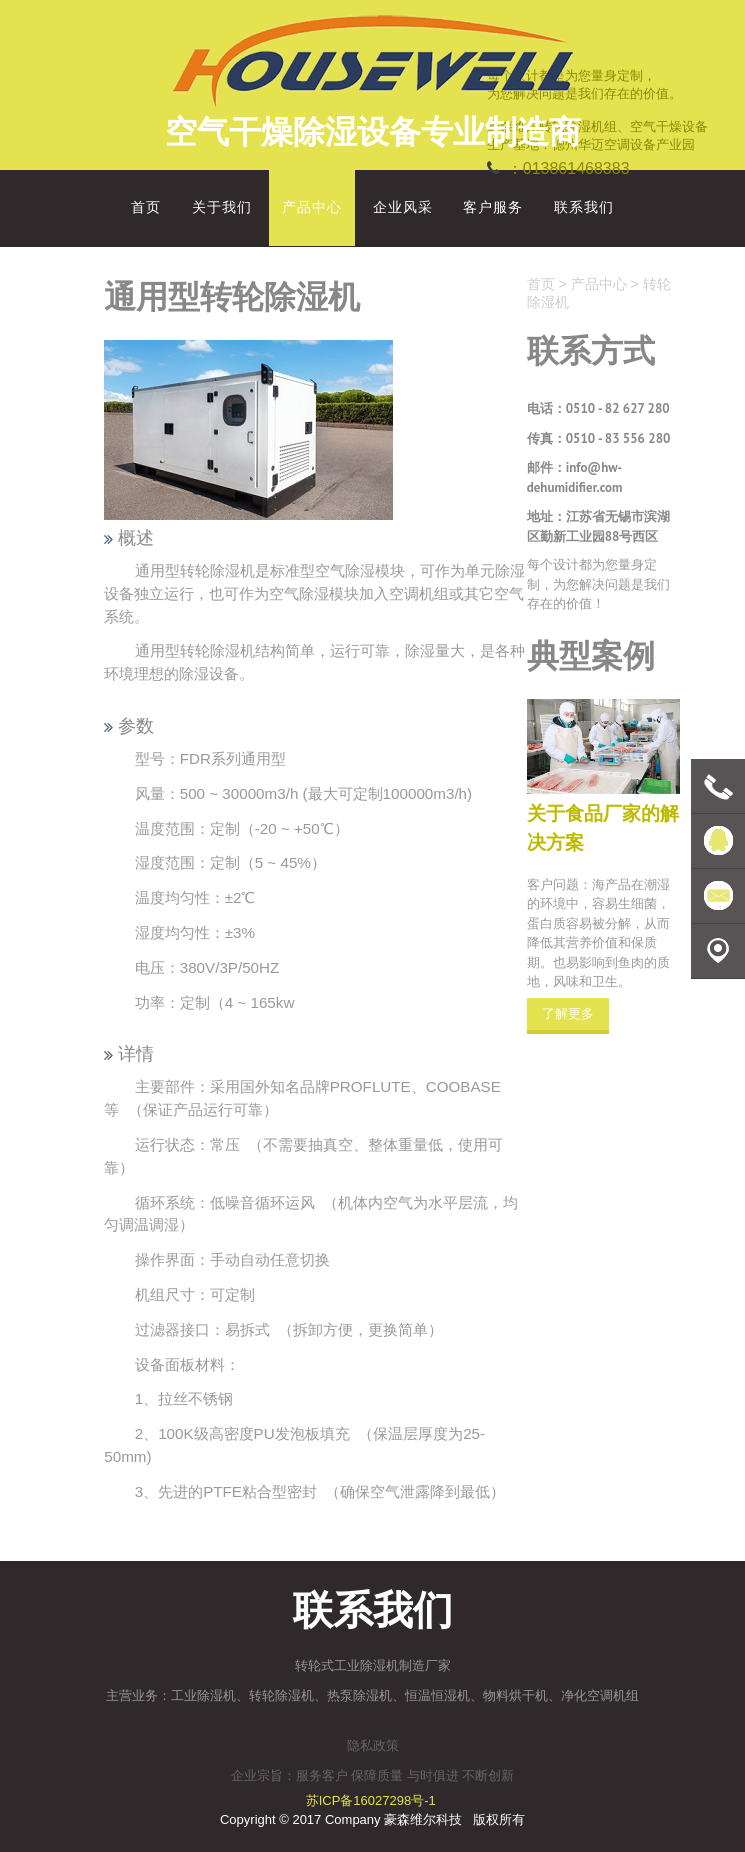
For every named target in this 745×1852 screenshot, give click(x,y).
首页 (541, 284)
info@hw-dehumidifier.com (575, 477)
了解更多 (568, 1013)
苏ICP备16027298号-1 (371, 1800)
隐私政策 (373, 1745)
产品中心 (599, 284)
